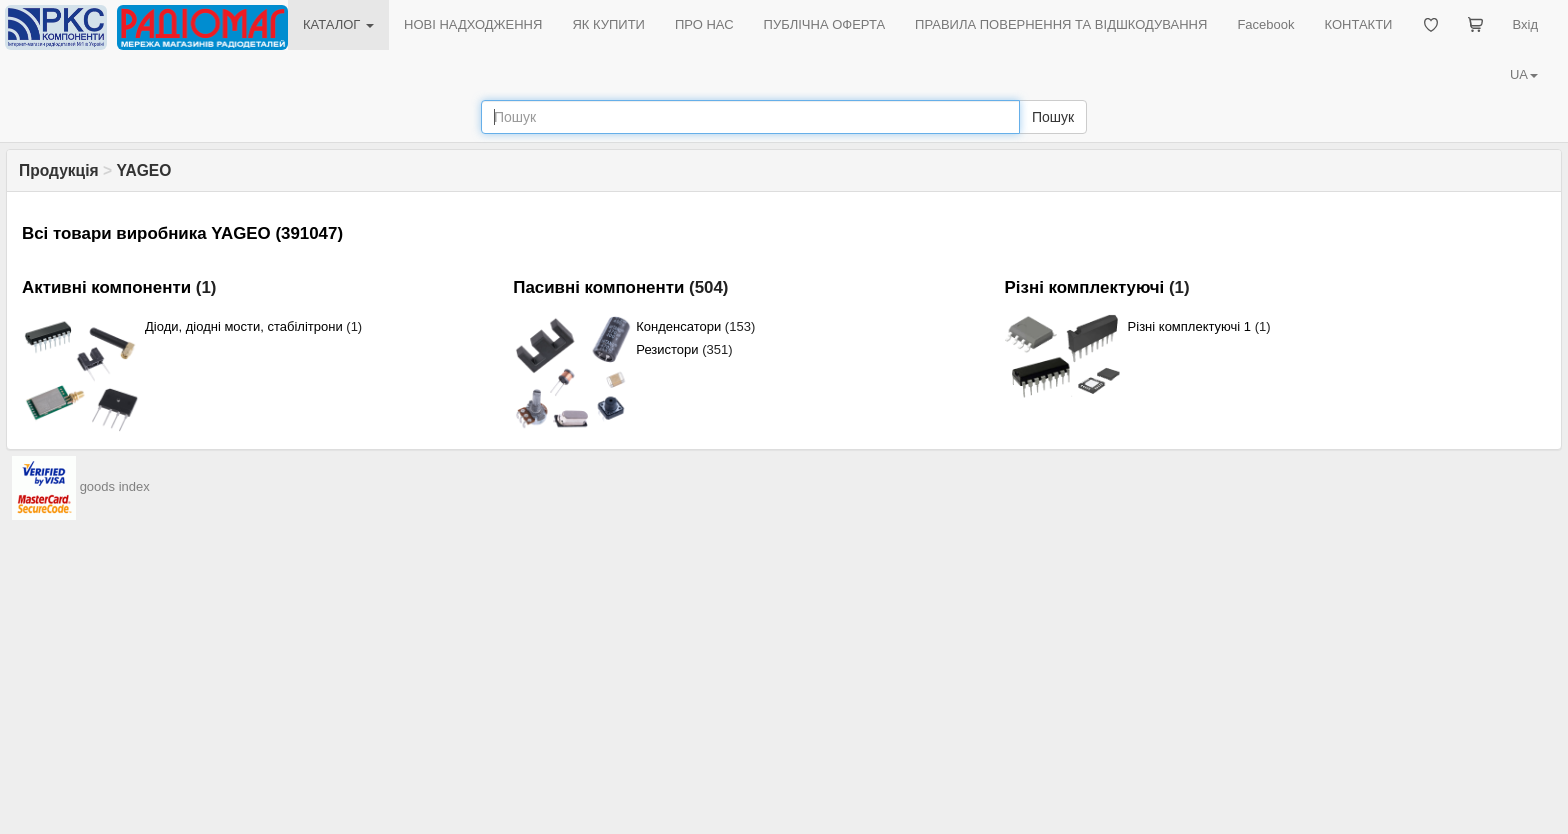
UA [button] (1524, 74)
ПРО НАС (704, 24)
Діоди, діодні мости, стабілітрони (244, 326)
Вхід (1526, 24)
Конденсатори (678, 326)
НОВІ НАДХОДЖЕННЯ (473, 24)
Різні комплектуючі (1085, 287)
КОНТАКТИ (1358, 24)
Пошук (1053, 117)
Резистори (667, 349)
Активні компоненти (106, 287)
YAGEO (143, 170)
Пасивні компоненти (598, 287)
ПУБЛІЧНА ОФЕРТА (825, 24)
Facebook (1265, 24)
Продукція (59, 170)
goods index (115, 487)
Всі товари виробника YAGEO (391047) (182, 233)
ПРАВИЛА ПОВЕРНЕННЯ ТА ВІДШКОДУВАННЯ (1061, 24)
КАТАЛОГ (338, 24)
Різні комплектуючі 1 (1189, 326)
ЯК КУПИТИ (608, 24)
